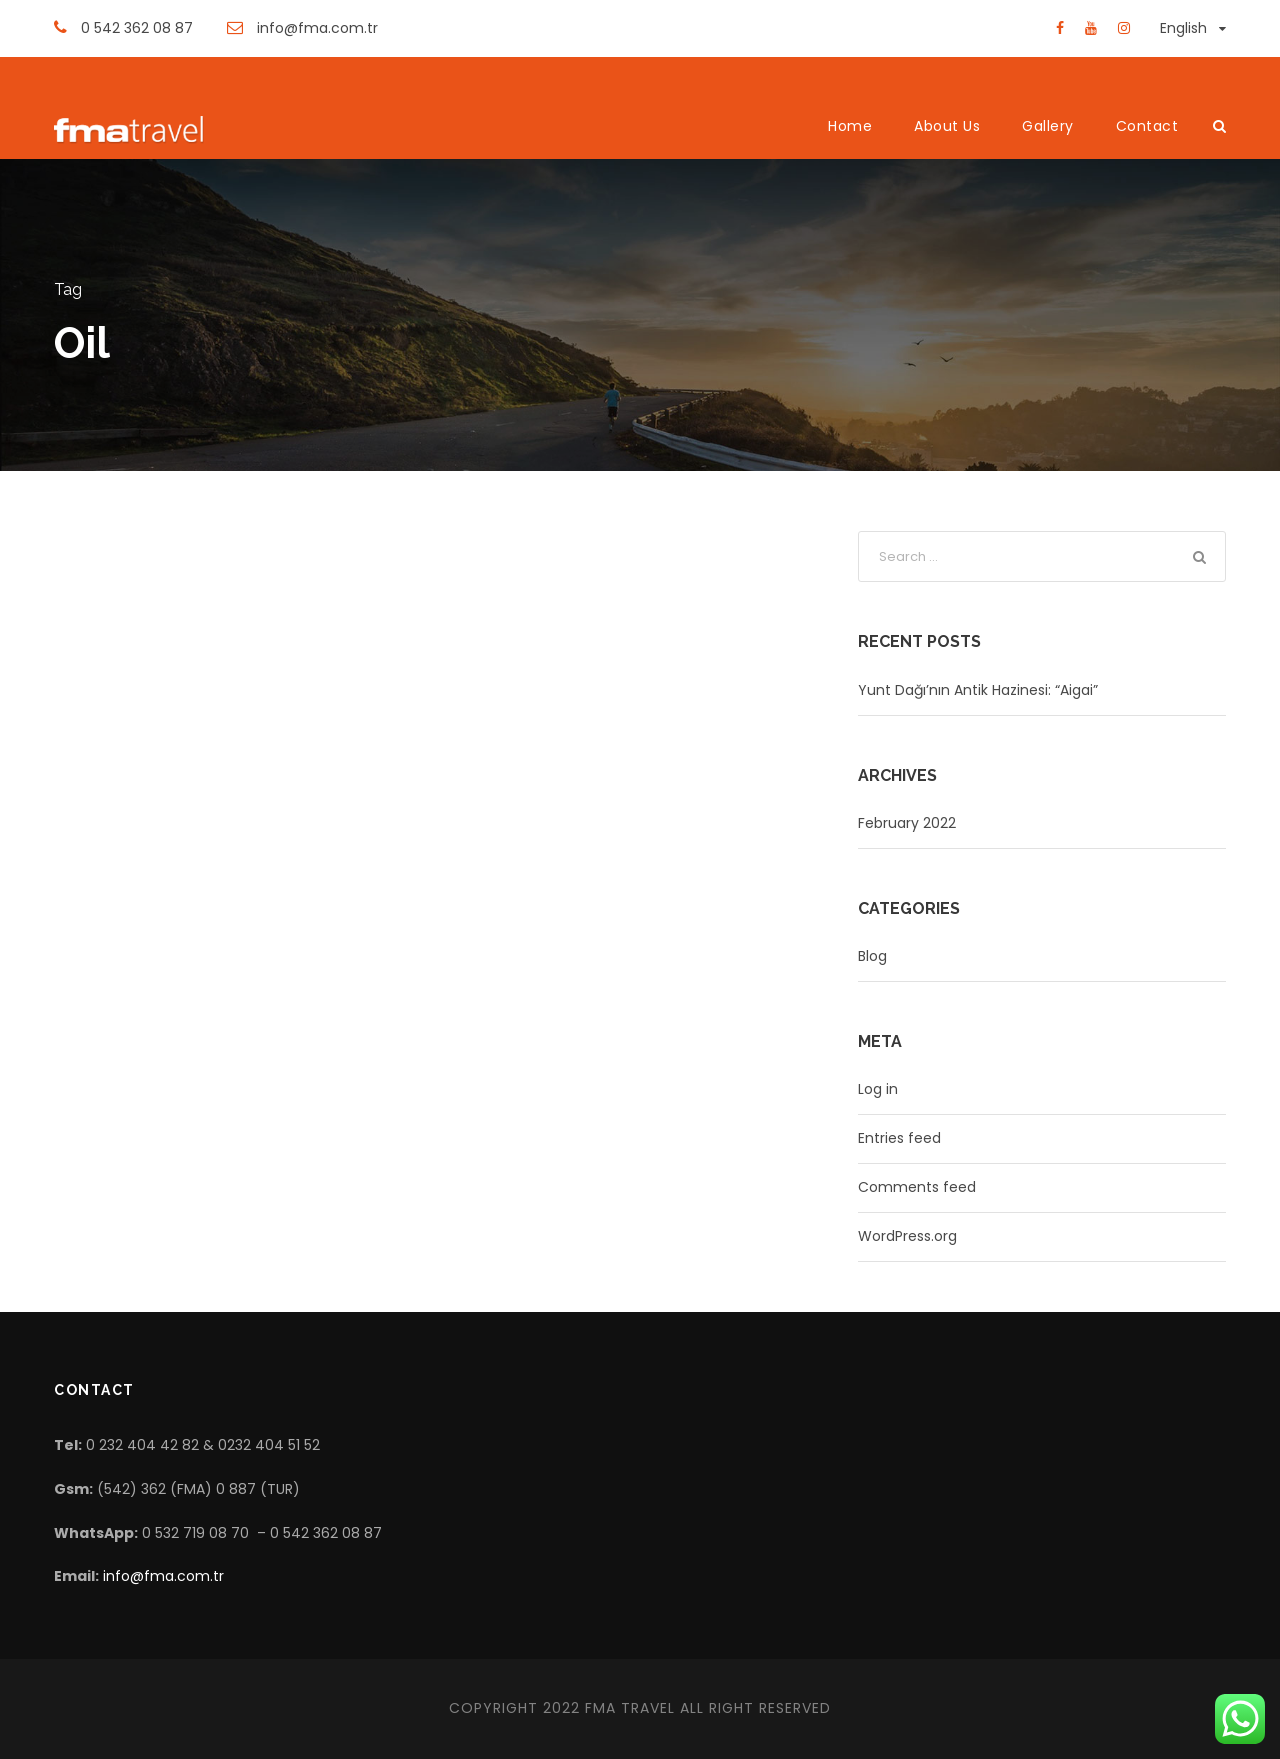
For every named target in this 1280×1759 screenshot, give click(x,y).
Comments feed (917, 1187)
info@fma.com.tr (163, 1576)
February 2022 (907, 823)
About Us (947, 126)
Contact (1147, 126)
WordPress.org (907, 1236)
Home (850, 126)
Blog (872, 956)
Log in (878, 1089)
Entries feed (899, 1138)
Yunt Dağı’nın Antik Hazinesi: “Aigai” (978, 690)
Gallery (1048, 126)
